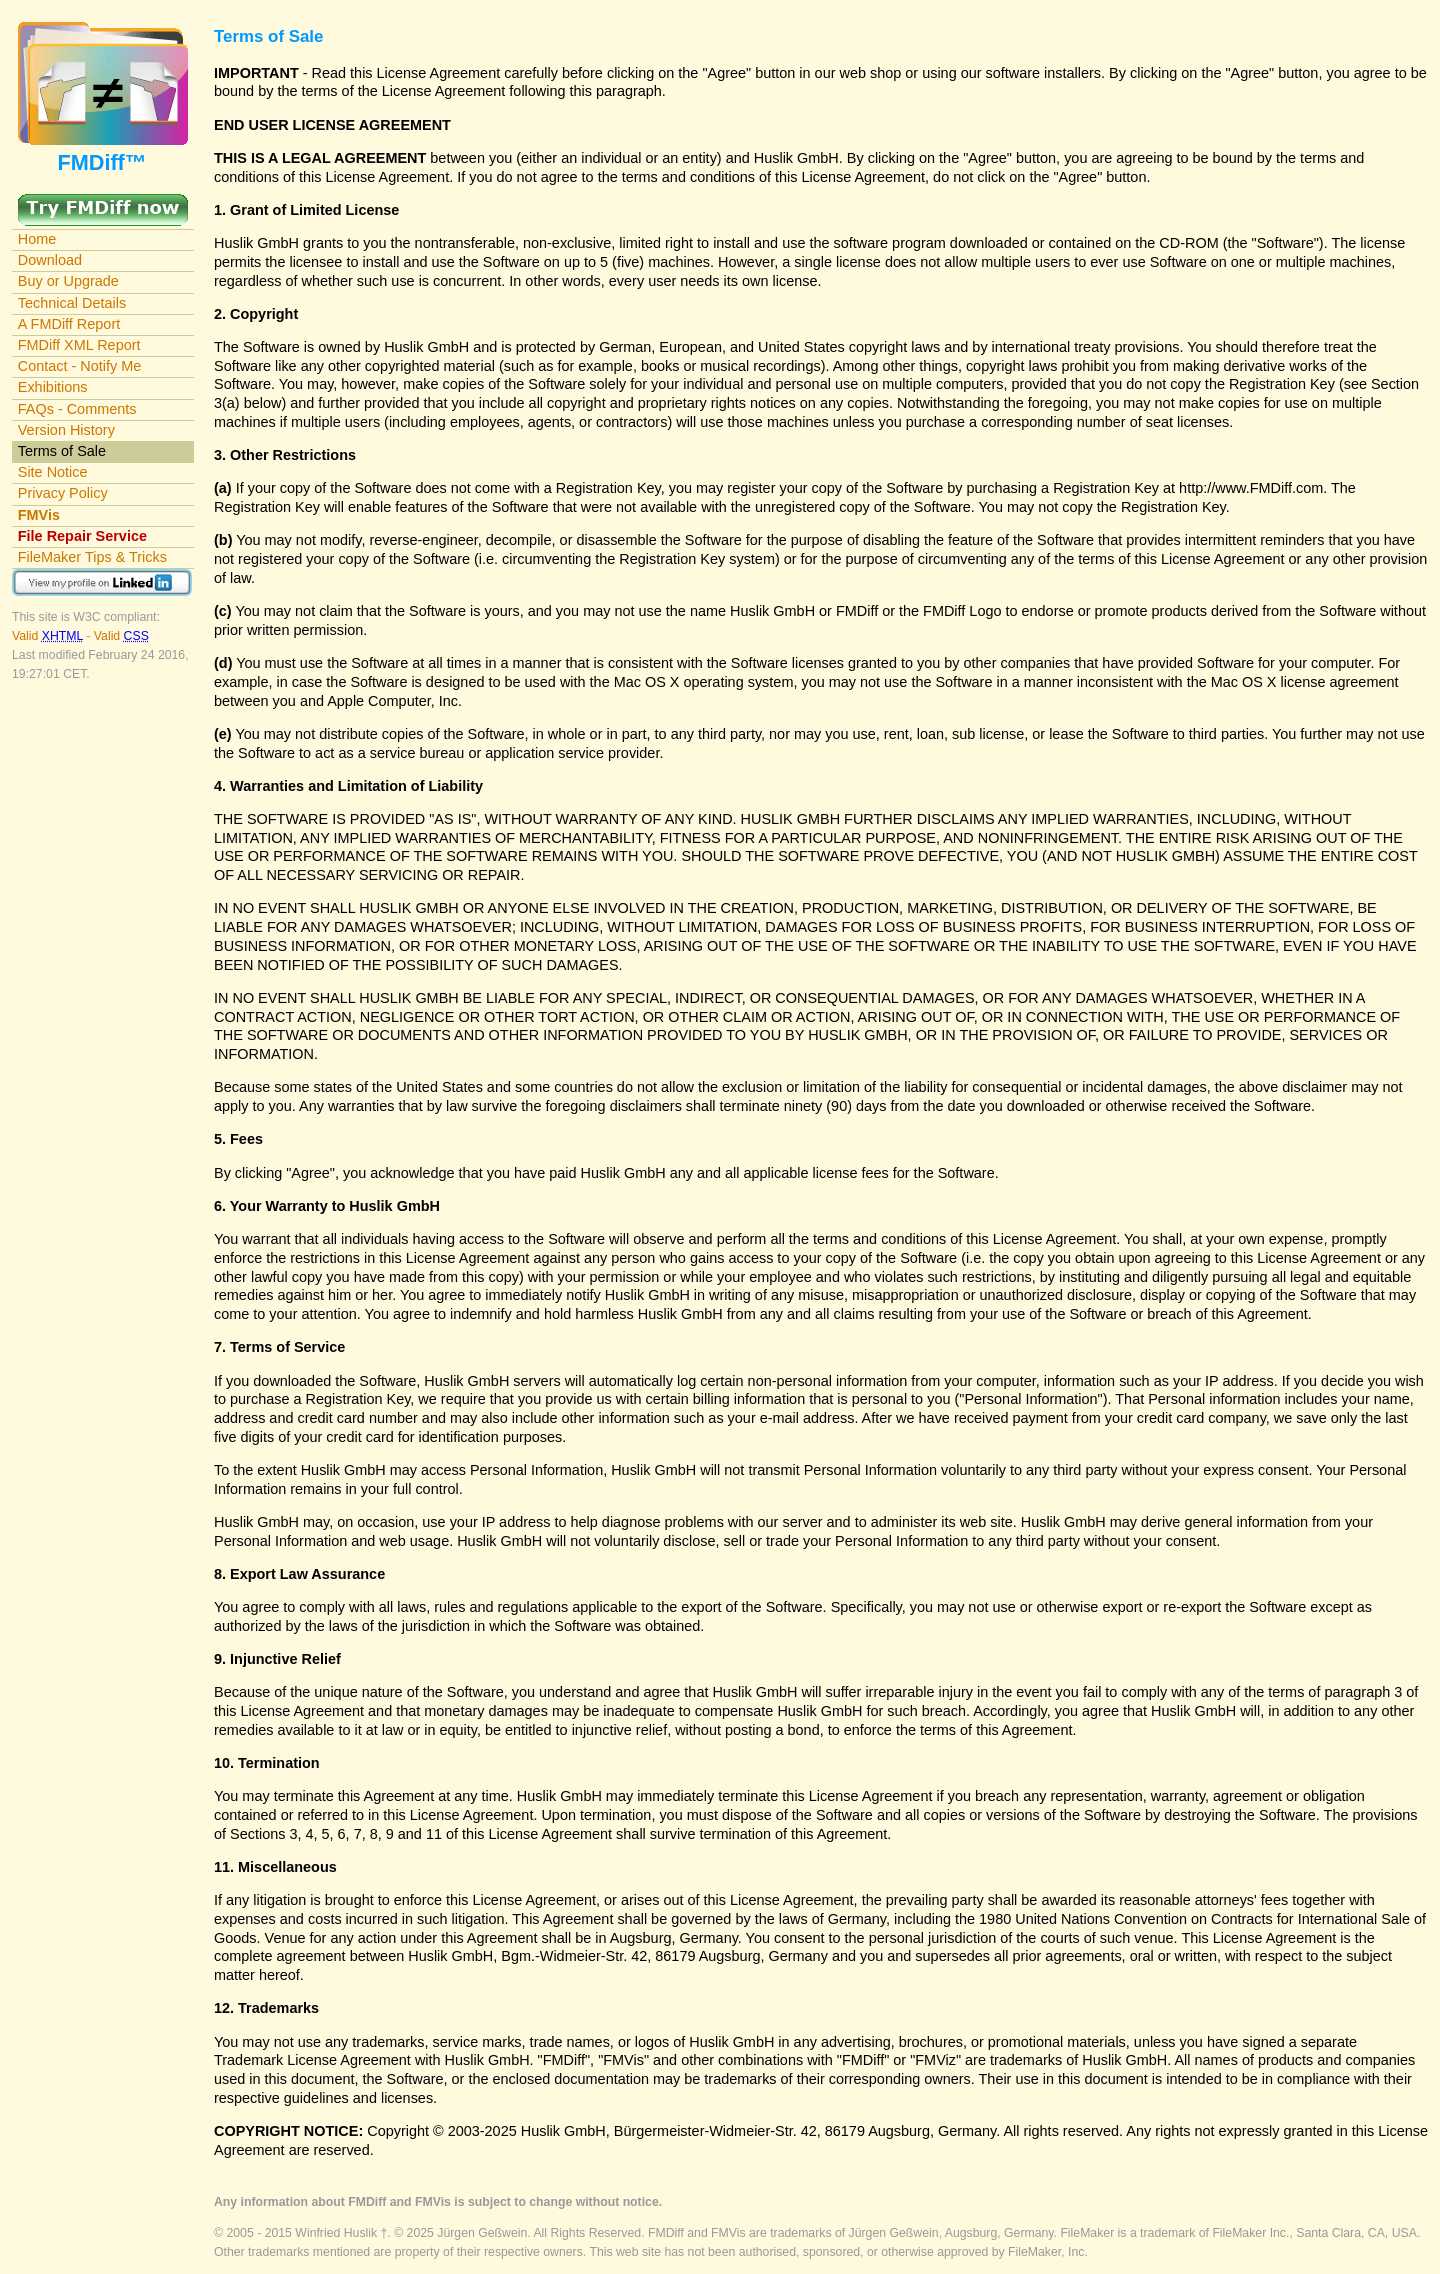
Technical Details (72, 303)
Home (37, 239)
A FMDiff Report (69, 324)
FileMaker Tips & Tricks (92, 557)
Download (50, 260)
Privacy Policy (63, 493)
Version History (66, 430)
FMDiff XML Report (79, 345)
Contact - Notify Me (80, 366)
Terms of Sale (62, 451)
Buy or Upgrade (68, 281)
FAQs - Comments (77, 409)
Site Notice (53, 472)
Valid (49, 636)
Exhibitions (53, 387)
